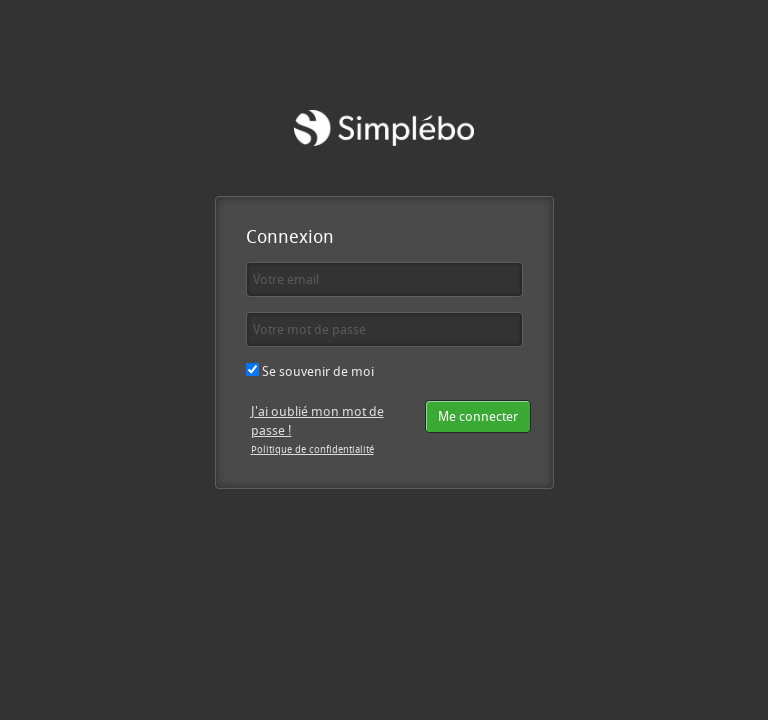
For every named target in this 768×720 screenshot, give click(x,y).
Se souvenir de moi (310, 371)
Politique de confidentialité (312, 449)
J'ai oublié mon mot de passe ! (317, 420)
